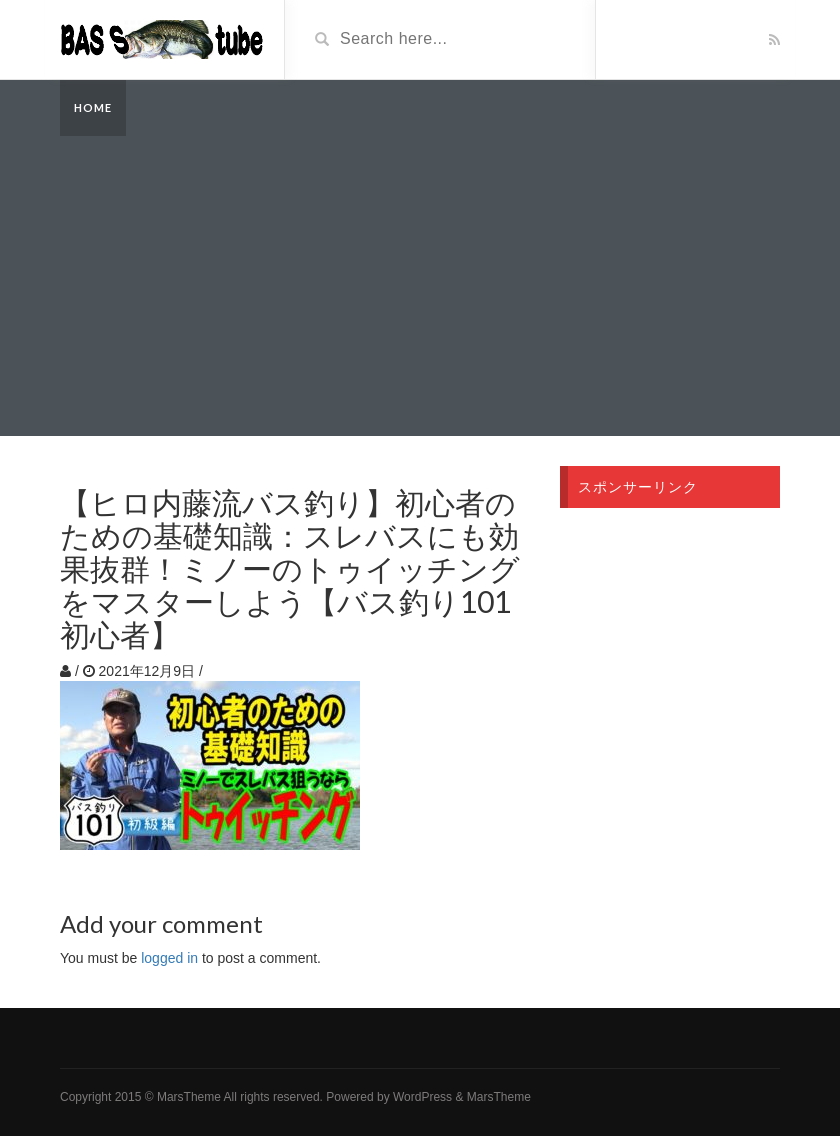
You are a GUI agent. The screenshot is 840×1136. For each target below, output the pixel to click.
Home (93, 107)
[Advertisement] (420, 286)
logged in (169, 958)
